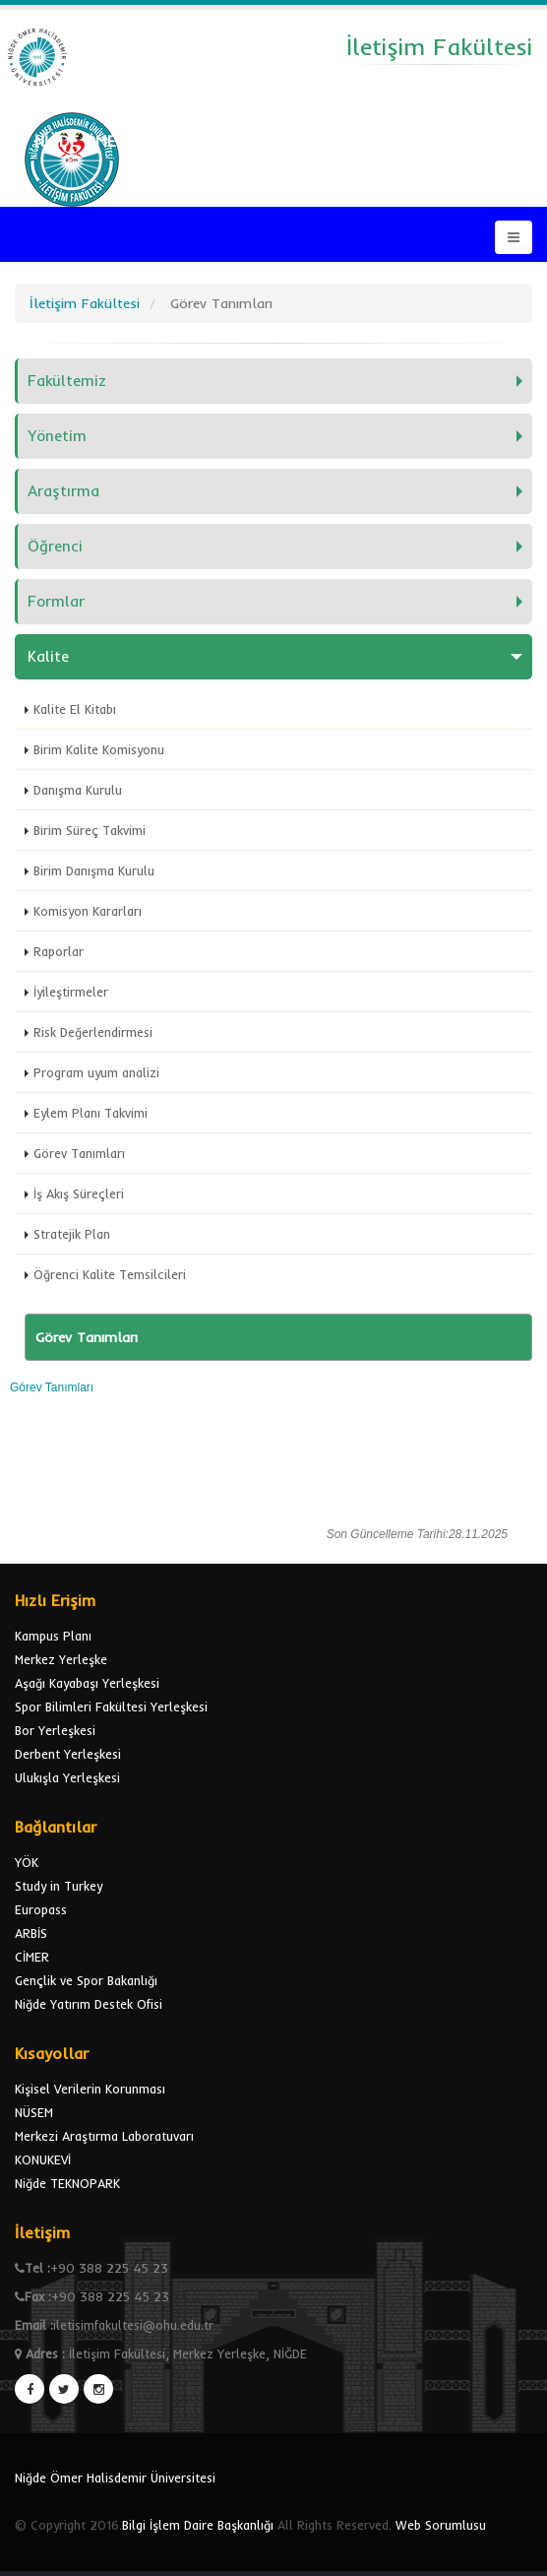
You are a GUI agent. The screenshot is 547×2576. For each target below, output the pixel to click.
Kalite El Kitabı (74, 709)
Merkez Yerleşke (61, 1659)
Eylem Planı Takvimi (90, 1113)
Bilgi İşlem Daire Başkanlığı (198, 2525)
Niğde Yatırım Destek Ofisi (88, 2004)
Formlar (56, 601)
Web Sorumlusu (440, 2525)
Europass (41, 1909)
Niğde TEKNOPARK (67, 2183)
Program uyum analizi (96, 1072)
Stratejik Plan (71, 1234)
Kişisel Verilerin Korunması (90, 2088)
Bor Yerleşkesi (55, 1730)
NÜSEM (34, 2112)
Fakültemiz (67, 380)
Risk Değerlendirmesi (92, 1032)
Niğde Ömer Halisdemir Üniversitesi (115, 2477)
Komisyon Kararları (87, 911)
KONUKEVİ (43, 2159)
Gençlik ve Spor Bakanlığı (86, 1980)
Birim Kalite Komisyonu (98, 749)
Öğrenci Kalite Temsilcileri (109, 1274)
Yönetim (57, 435)
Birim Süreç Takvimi (89, 830)
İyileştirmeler (70, 991)
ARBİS (31, 1933)
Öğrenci (55, 546)
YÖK (26, 1862)
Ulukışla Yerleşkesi (67, 1777)
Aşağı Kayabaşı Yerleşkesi (87, 1683)
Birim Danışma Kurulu (93, 870)
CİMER (32, 1956)
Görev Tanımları (79, 1153)
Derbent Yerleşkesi (68, 1754)
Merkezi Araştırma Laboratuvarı (104, 2136)
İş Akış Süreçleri (78, 1193)
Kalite (48, 656)
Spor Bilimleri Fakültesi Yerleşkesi (111, 1706)
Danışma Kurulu (77, 790)
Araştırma (63, 491)
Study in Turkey (58, 1886)
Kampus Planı (53, 1635)
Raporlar (58, 951)
